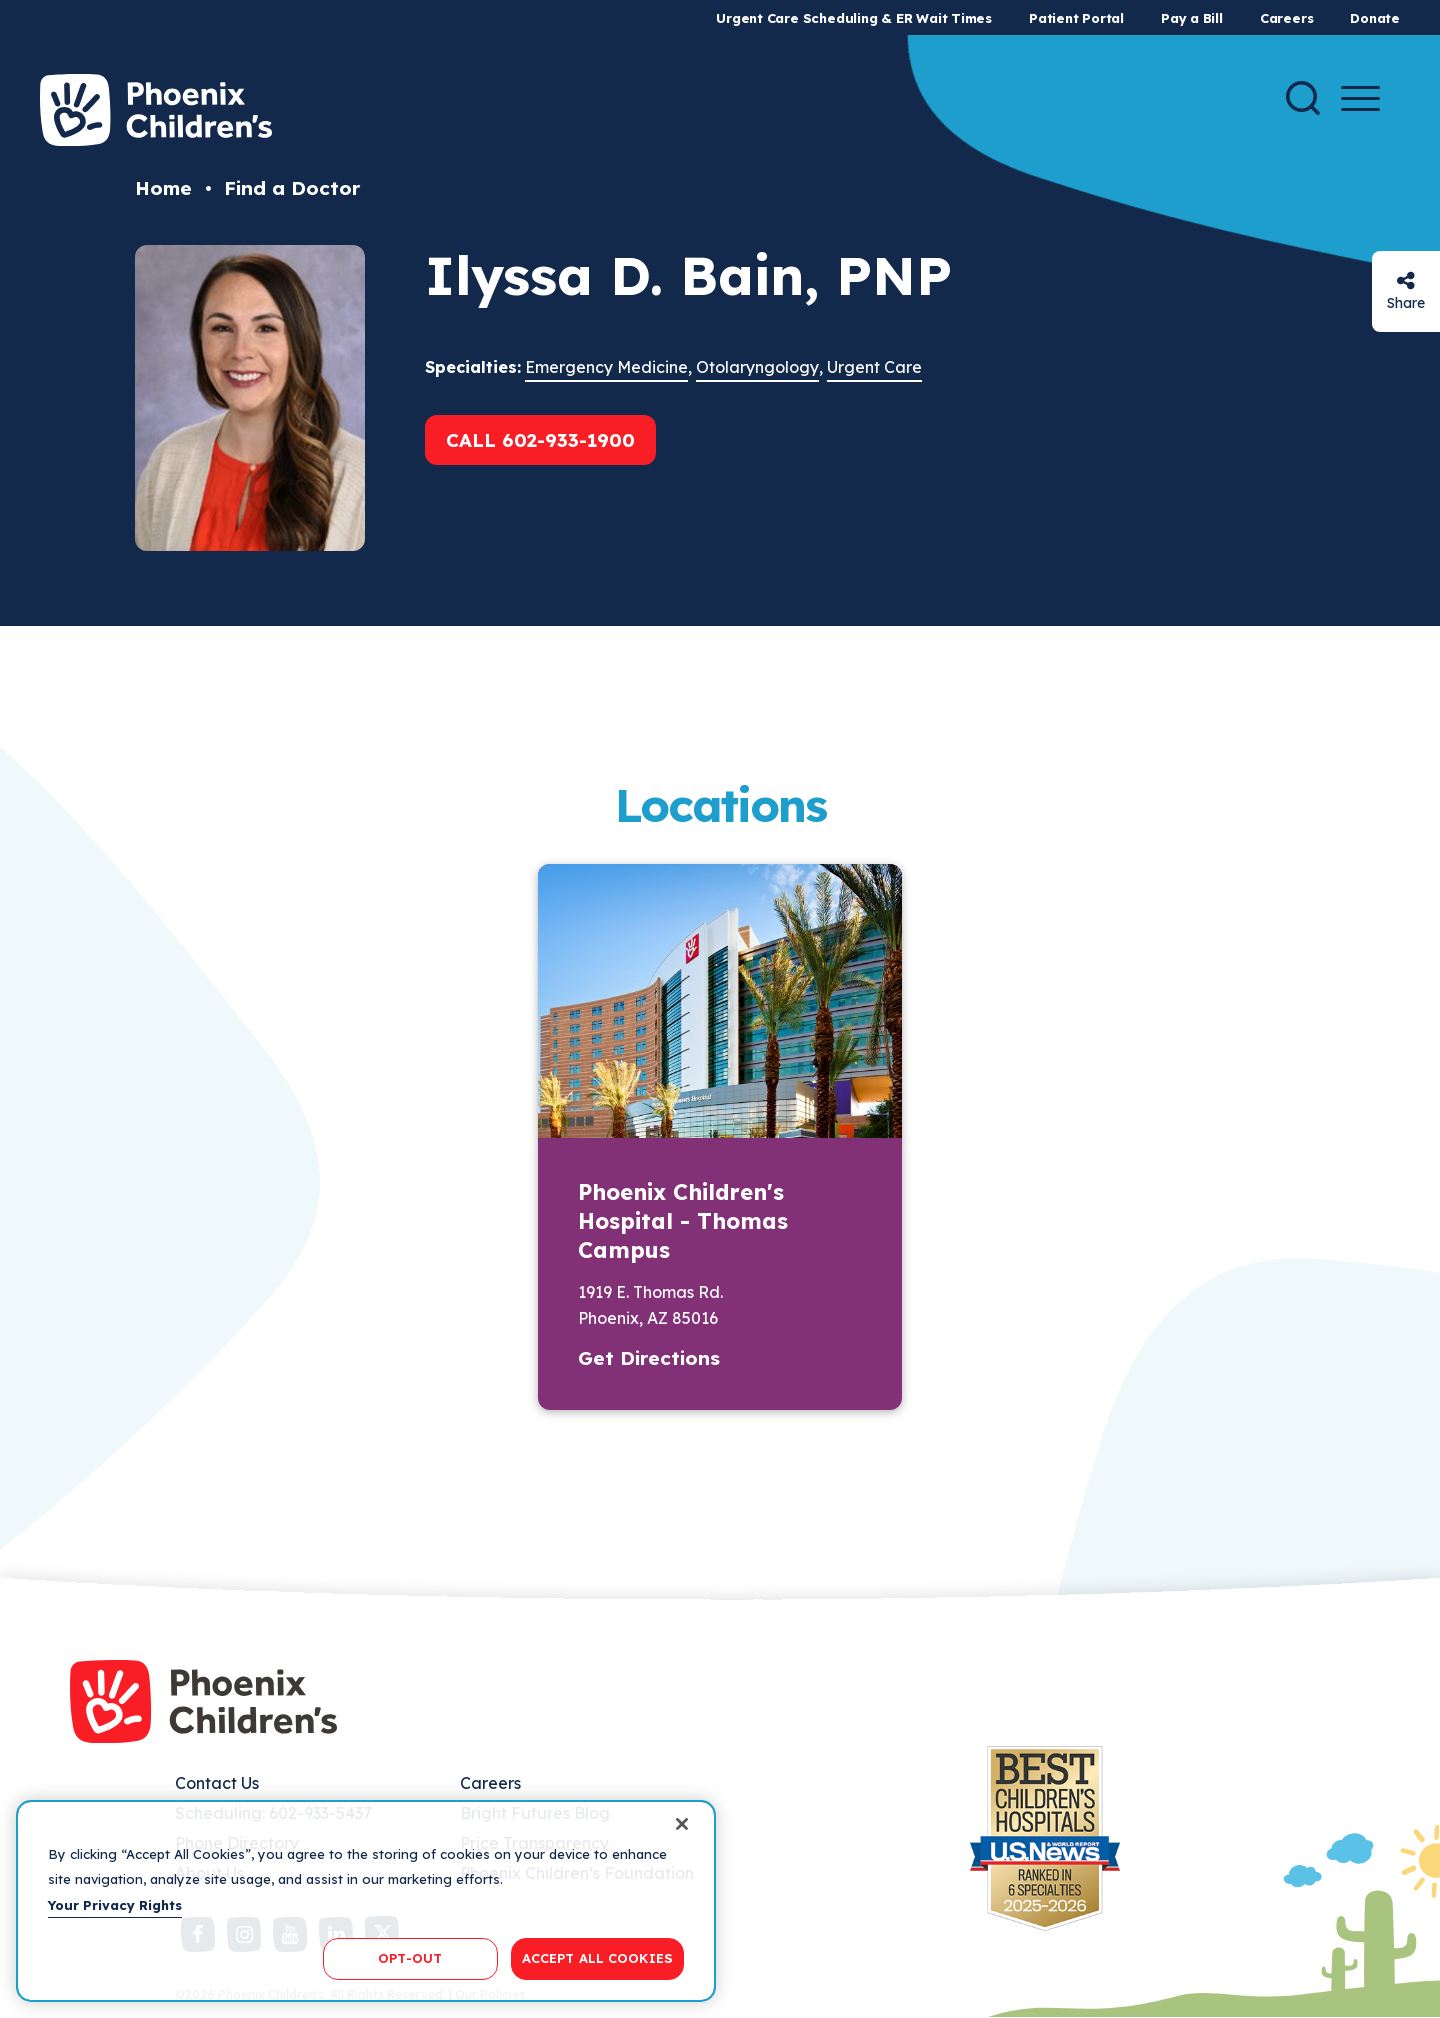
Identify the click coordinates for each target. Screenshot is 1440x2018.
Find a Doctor (292, 188)
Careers (1286, 18)
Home (163, 188)
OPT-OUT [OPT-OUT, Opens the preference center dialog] (410, 1958)
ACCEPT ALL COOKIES (597, 1958)
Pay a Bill (1192, 18)
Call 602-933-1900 (540, 440)
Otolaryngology (757, 367)
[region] (366, 1901)
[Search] (1303, 98)
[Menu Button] (1360, 98)
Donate (1375, 18)
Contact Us (217, 1783)
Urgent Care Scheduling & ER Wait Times (854, 18)
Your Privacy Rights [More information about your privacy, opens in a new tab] (115, 1905)
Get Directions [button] (649, 1358)
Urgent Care (874, 367)
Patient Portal (1076, 18)
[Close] (682, 1824)
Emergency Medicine (606, 367)
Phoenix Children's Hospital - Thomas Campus (683, 1221)
